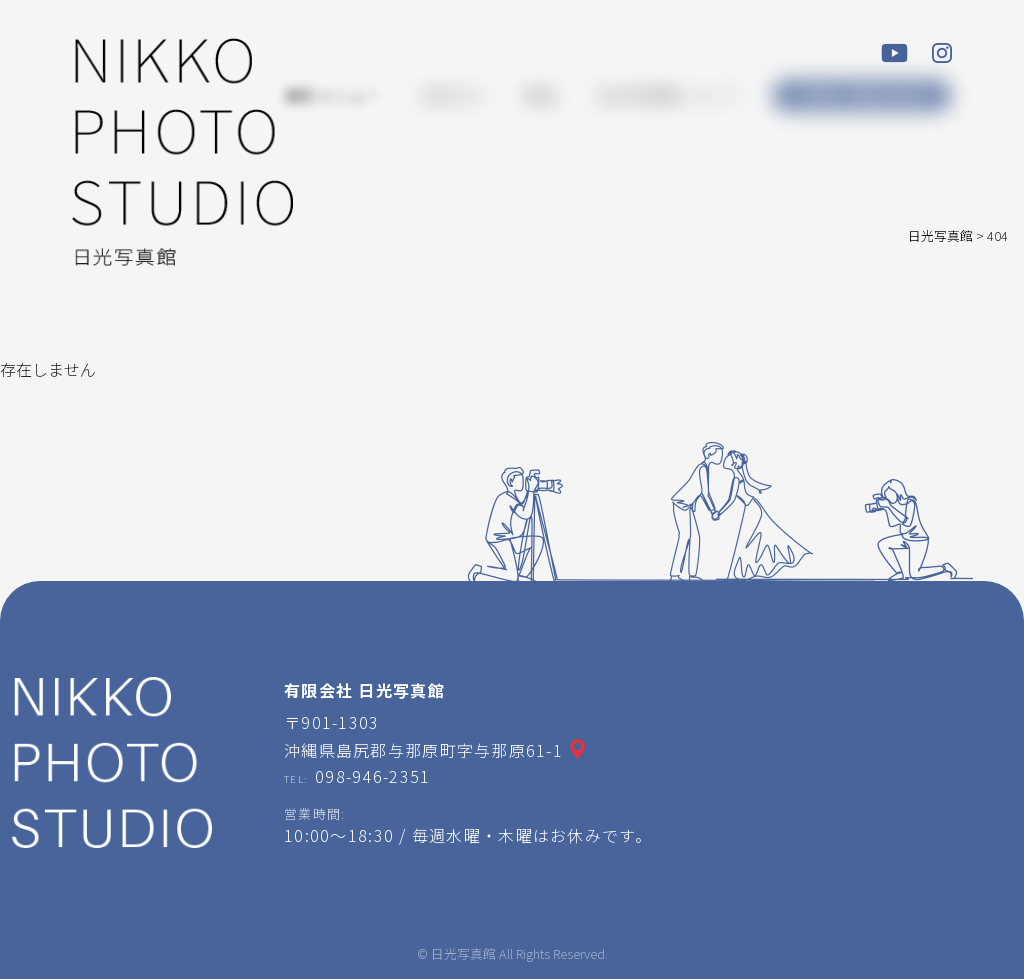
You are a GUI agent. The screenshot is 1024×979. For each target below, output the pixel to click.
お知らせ (452, 95)
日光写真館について (668, 95)
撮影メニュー (332, 95)
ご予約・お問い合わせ (862, 95)
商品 (540, 95)
